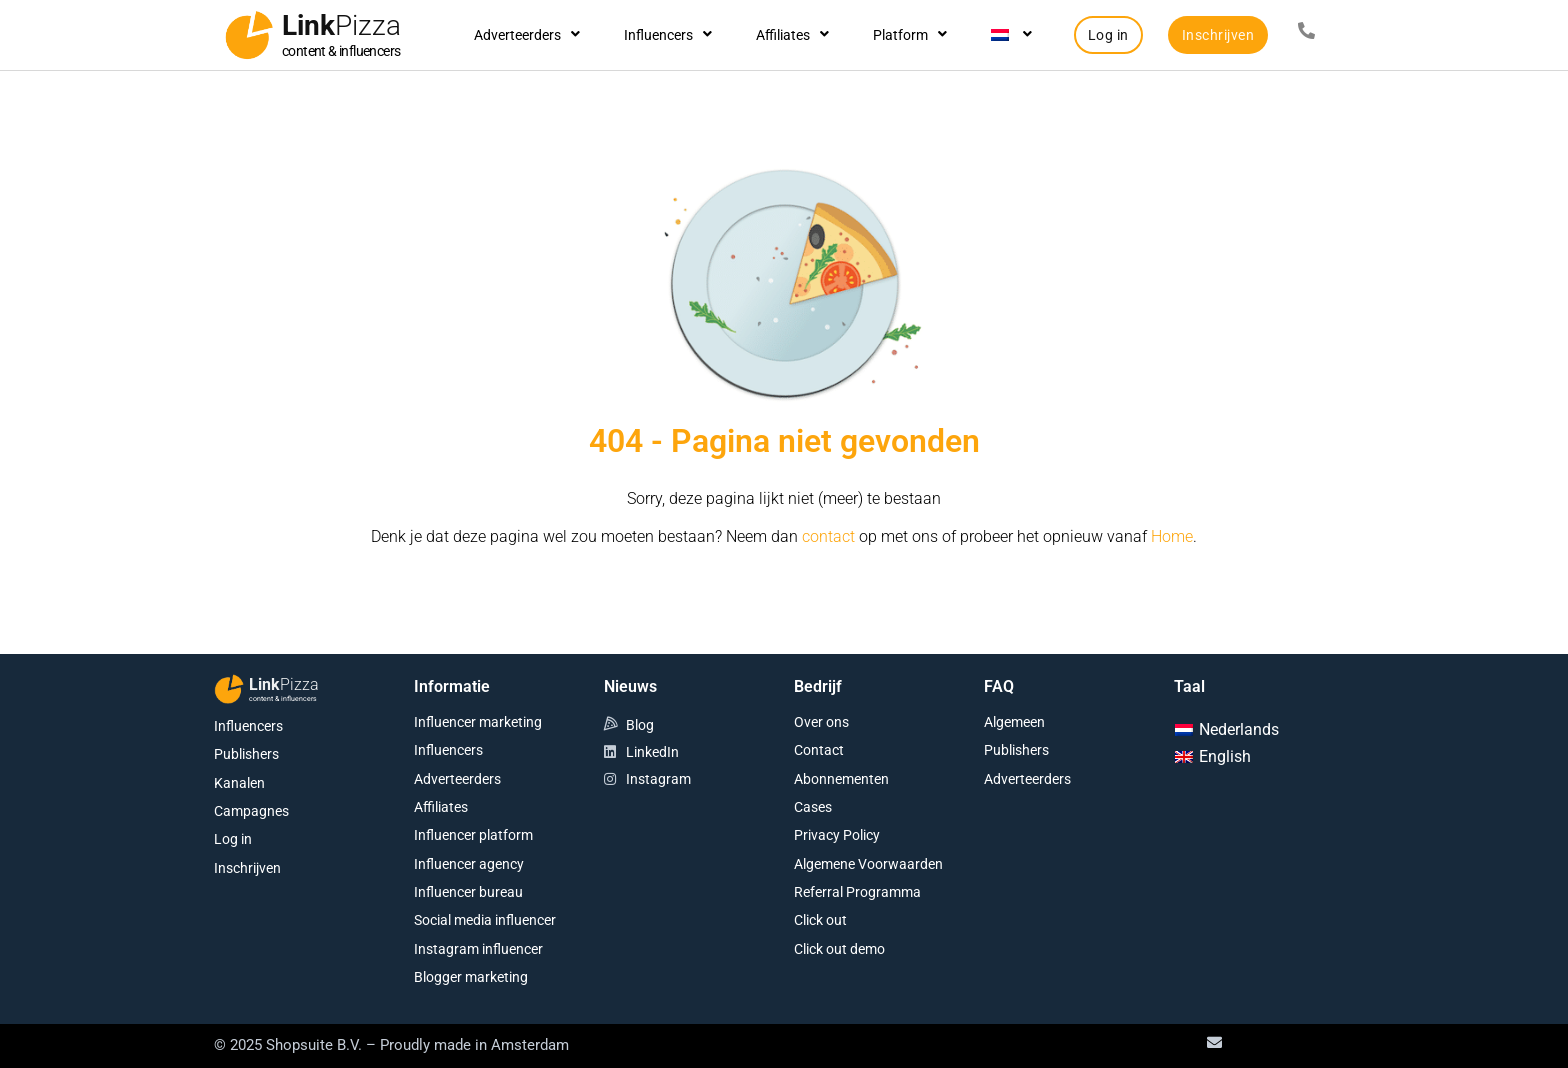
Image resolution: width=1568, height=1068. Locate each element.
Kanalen (239, 783)
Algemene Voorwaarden (868, 864)
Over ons (821, 722)
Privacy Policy (837, 835)
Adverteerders (527, 35)
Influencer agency (469, 864)
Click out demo (839, 949)
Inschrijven (247, 868)
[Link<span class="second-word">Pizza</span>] (249, 35)
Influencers (668, 35)
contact (828, 536)
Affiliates (792, 35)
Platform (910, 35)
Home (1172, 536)
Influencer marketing (478, 722)
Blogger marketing (471, 977)
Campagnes (251, 811)
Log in (233, 839)
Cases (813, 807)
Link (341, 25)
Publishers (246, 754)
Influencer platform (473, 835)
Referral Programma (857, 892)
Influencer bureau (468, 892)
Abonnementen (841, 779)
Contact (819, 750)
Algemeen (1014, 722)
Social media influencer (485, 920)
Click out (820, 920)
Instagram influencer (478, 949)
